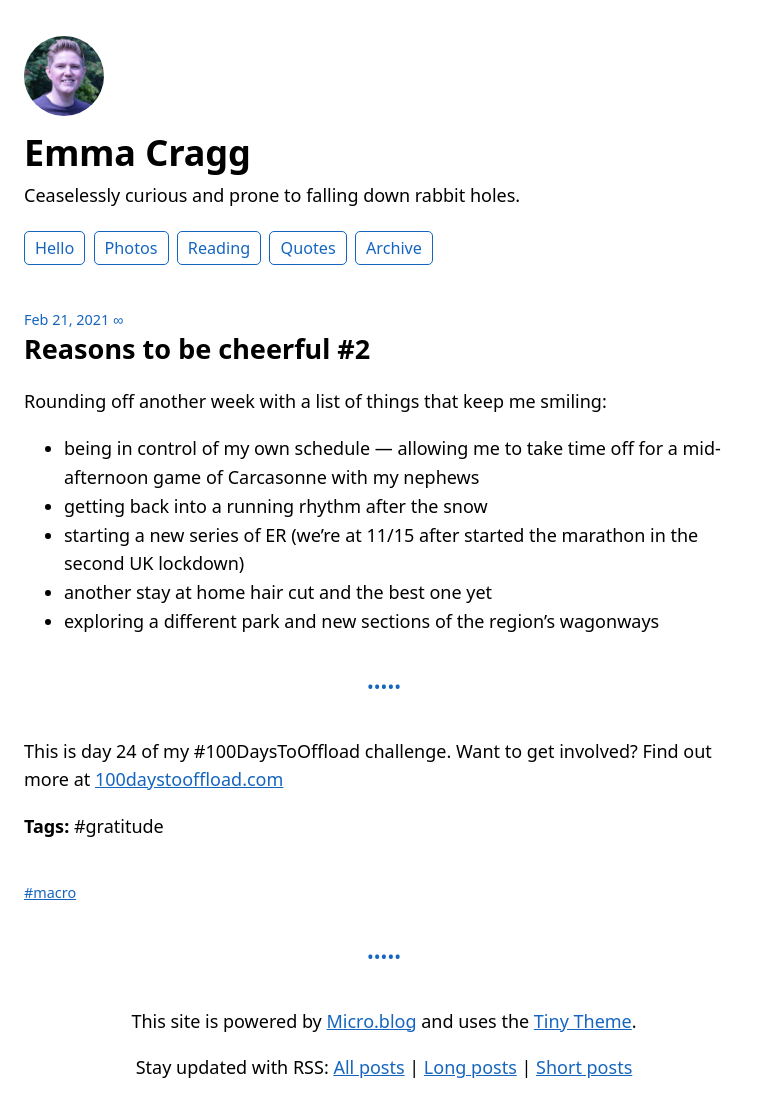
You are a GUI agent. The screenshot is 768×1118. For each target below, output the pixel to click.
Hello (54, 248)
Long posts (470, 1067)
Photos (131, 248)
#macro (50, 892)
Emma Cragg (137, 152)
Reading (219, 248)
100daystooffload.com (189, 779)
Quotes (307, 248)
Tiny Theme (583, 1021)
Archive (394, 248)
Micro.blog (371, 1021)
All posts (368, 1067)
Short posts (584, 1067)
